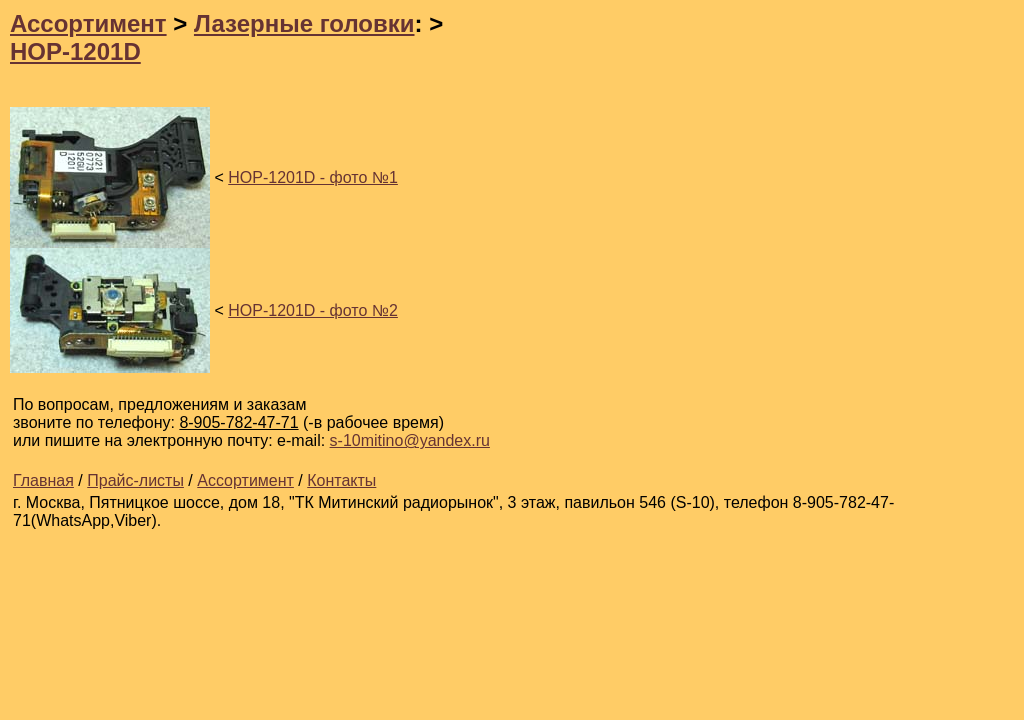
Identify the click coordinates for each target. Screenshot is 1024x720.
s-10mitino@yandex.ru (410, 440)
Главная (43, 480)
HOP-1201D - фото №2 (313, 310)
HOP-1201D (75, 51)
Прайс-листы (135, 480)
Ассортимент (88, 23)
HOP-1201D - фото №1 (313, 177)
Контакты (341, 480)
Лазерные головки (304, 23)
